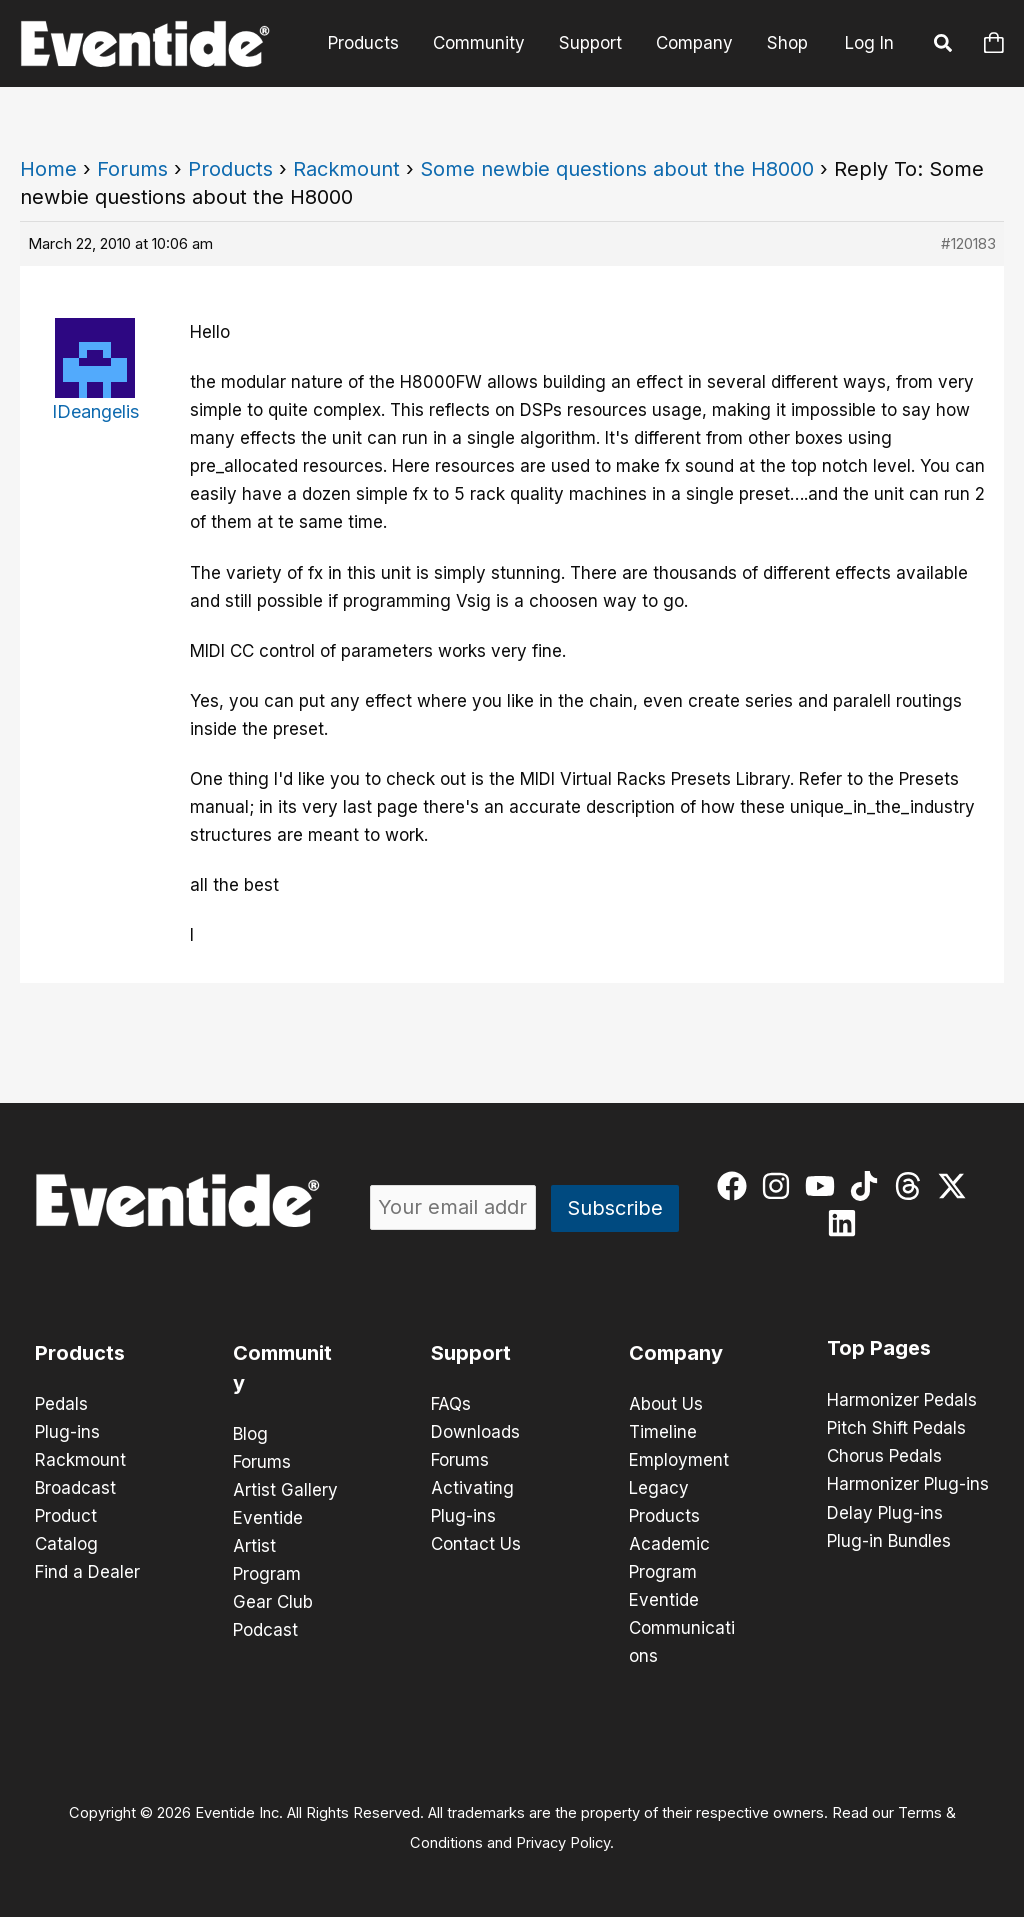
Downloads (475, 1432)
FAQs (451, 1404)
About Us (666, 1404)
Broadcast (75, 1488)
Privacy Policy (563, 1843)
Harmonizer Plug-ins (908, 1484)
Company (694, 43)
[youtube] (824, 1186)
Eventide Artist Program (268, 1546)
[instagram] (780, 1186)
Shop (787, 43)
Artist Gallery (285, 1490)
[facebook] (736, 1186)
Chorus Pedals (884, 1456)
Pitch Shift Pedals (896, 1428)
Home (48, 169)
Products (363, 43)
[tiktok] (868, 1186)
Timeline (663, 1432)
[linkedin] (846, 1223)
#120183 (968, 243)
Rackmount (346, 169)
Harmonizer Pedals (902, 1400)
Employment (679, 1460)
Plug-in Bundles (889, 1540)
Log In (869, 43)
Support (590, 43)
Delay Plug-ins (885, 1512)
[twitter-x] (956, 1186)
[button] (944, 46)
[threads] (912, 1186)
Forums (132, 169)
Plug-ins (67, 1432)
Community (479, 43)
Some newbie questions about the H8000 (617, 169)
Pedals (61, 1404)
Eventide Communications (682, 1628)
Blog (250, 1434)
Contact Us (476, 1544)
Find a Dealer (87, 1572)
